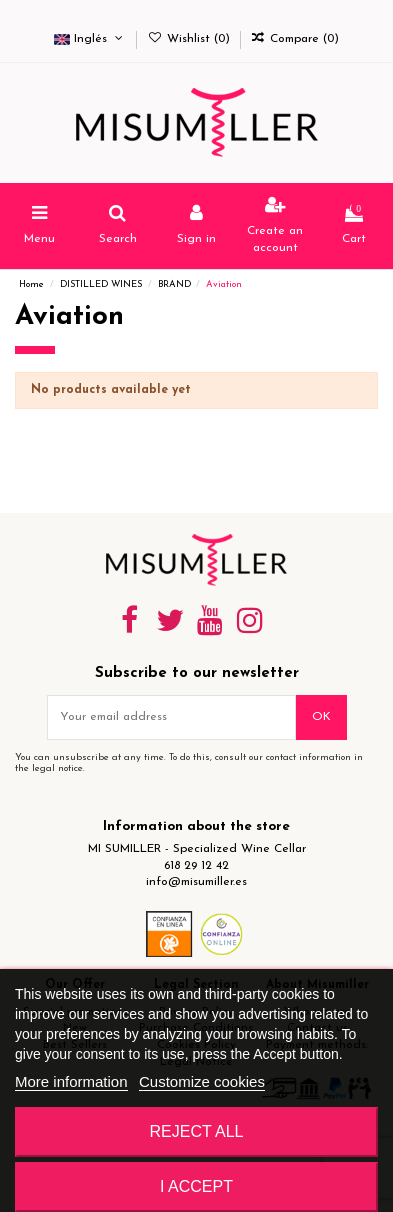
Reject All (197, 1131)
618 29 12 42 (196, 866)
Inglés (90, 39)
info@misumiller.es (196, 882)
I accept (196, 1186)
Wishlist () (190, 39)
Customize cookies (202, 1081)
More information (71, 1081)
